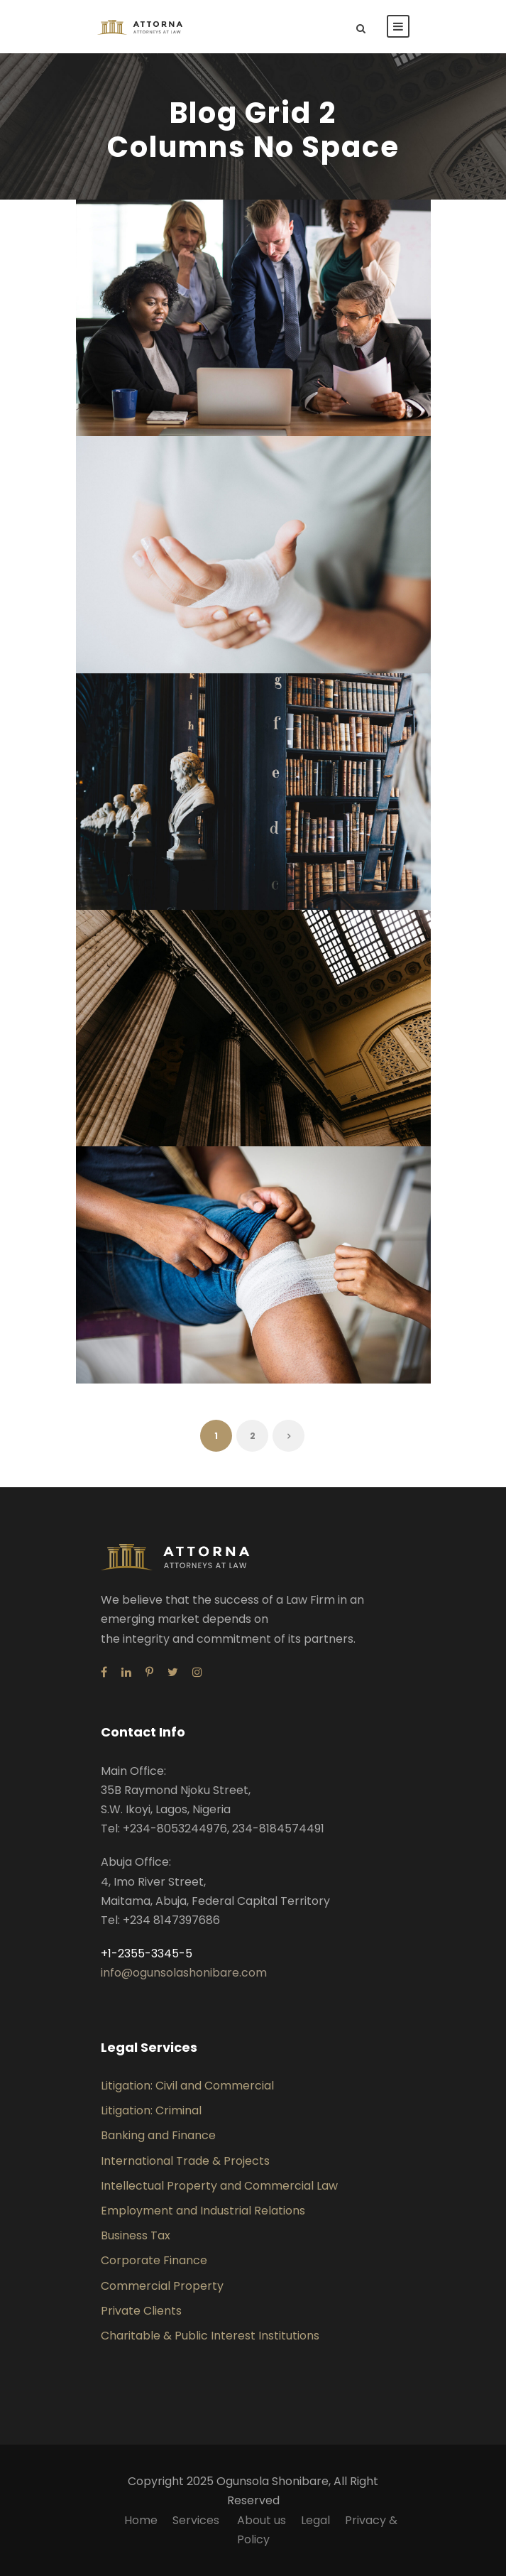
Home (141, 2520)
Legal (315, 2520)
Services (197, 2520)
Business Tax (135, 2235)
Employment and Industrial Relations (203, 2210)
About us (261, 2520)
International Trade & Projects (185, 2161)
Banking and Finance (158, 2135)
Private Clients (141, 2311)
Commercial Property (162, 2286)
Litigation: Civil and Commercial (187, 2085)
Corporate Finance (154, 2260)
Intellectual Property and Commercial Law (219, 2186)
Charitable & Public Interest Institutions (210, 2335)
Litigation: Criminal (151, 2110)
